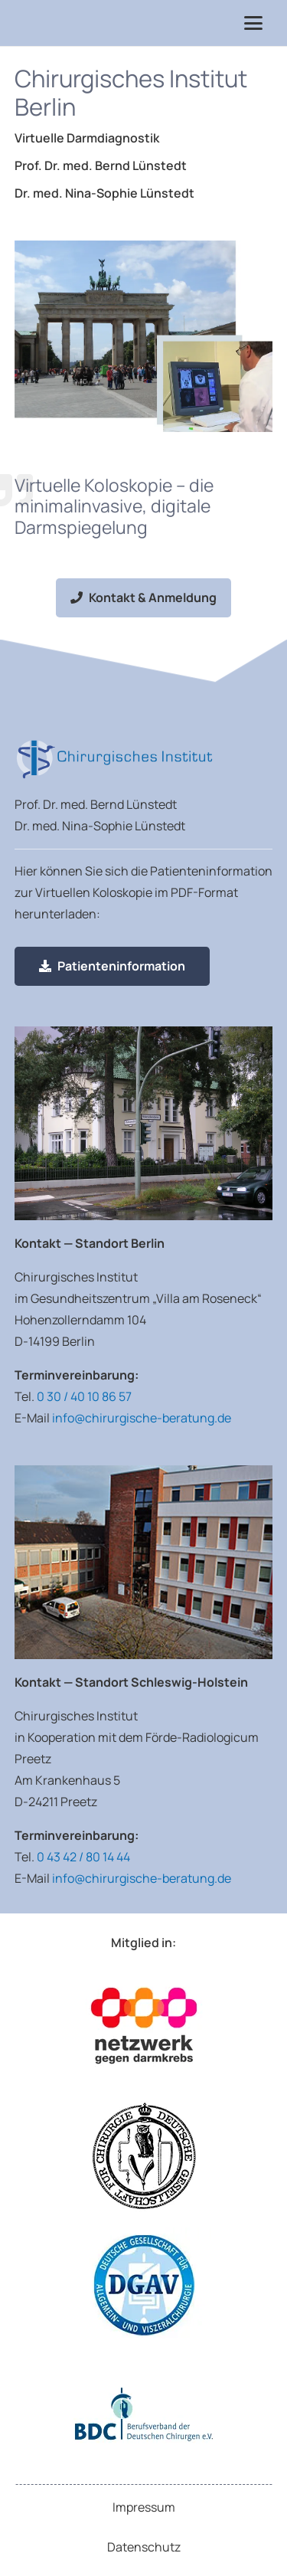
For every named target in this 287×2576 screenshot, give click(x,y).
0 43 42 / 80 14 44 (83, 1856)
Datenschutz (144, 2546)
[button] (254, 23)
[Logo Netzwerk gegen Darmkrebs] (144, 2026)
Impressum (144, 2507)
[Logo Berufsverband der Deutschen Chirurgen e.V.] (144, 2414)
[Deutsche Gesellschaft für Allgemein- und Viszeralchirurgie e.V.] (144, 2284)
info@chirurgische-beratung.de (141, 1417)
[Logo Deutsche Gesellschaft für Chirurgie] (144, 2155)
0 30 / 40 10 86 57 (84, 1396)
